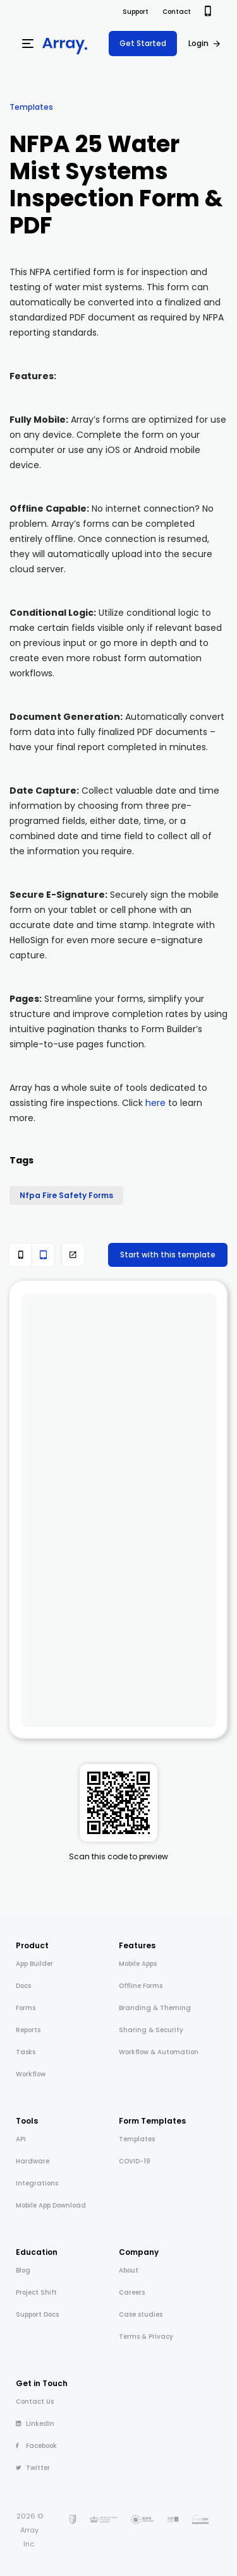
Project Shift (36, 2292)
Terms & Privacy (146, 2336)
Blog (23, 2270)
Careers (132, 2292)
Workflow (31, 2074)
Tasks (25, 2052)
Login (198, 43)
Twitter (33, 2468)
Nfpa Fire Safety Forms (66, 1195)
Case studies (140, 2314)
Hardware (32, 2161)
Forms (25, 2008)
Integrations (37, 2183)
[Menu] (28, 44)
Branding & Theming (155, 2008)
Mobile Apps (138, 1963)
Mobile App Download (51, 2205)
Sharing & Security (151, 2030)
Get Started (142, 43)
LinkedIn (35, 2423)
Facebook (36, 2445)
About (128, 2270)
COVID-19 (134, 2161)
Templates (31, 107)
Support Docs (37, 2314)
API (21, 2139)
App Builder (34, 1963)
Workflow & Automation (158, 2052)
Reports (28, 2030)
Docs (23, 1986)
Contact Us (35, 2401)
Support (136, 11)
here (155, 1103)
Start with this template (168, 1254)
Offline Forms (140, 1986)
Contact (176, 11)
